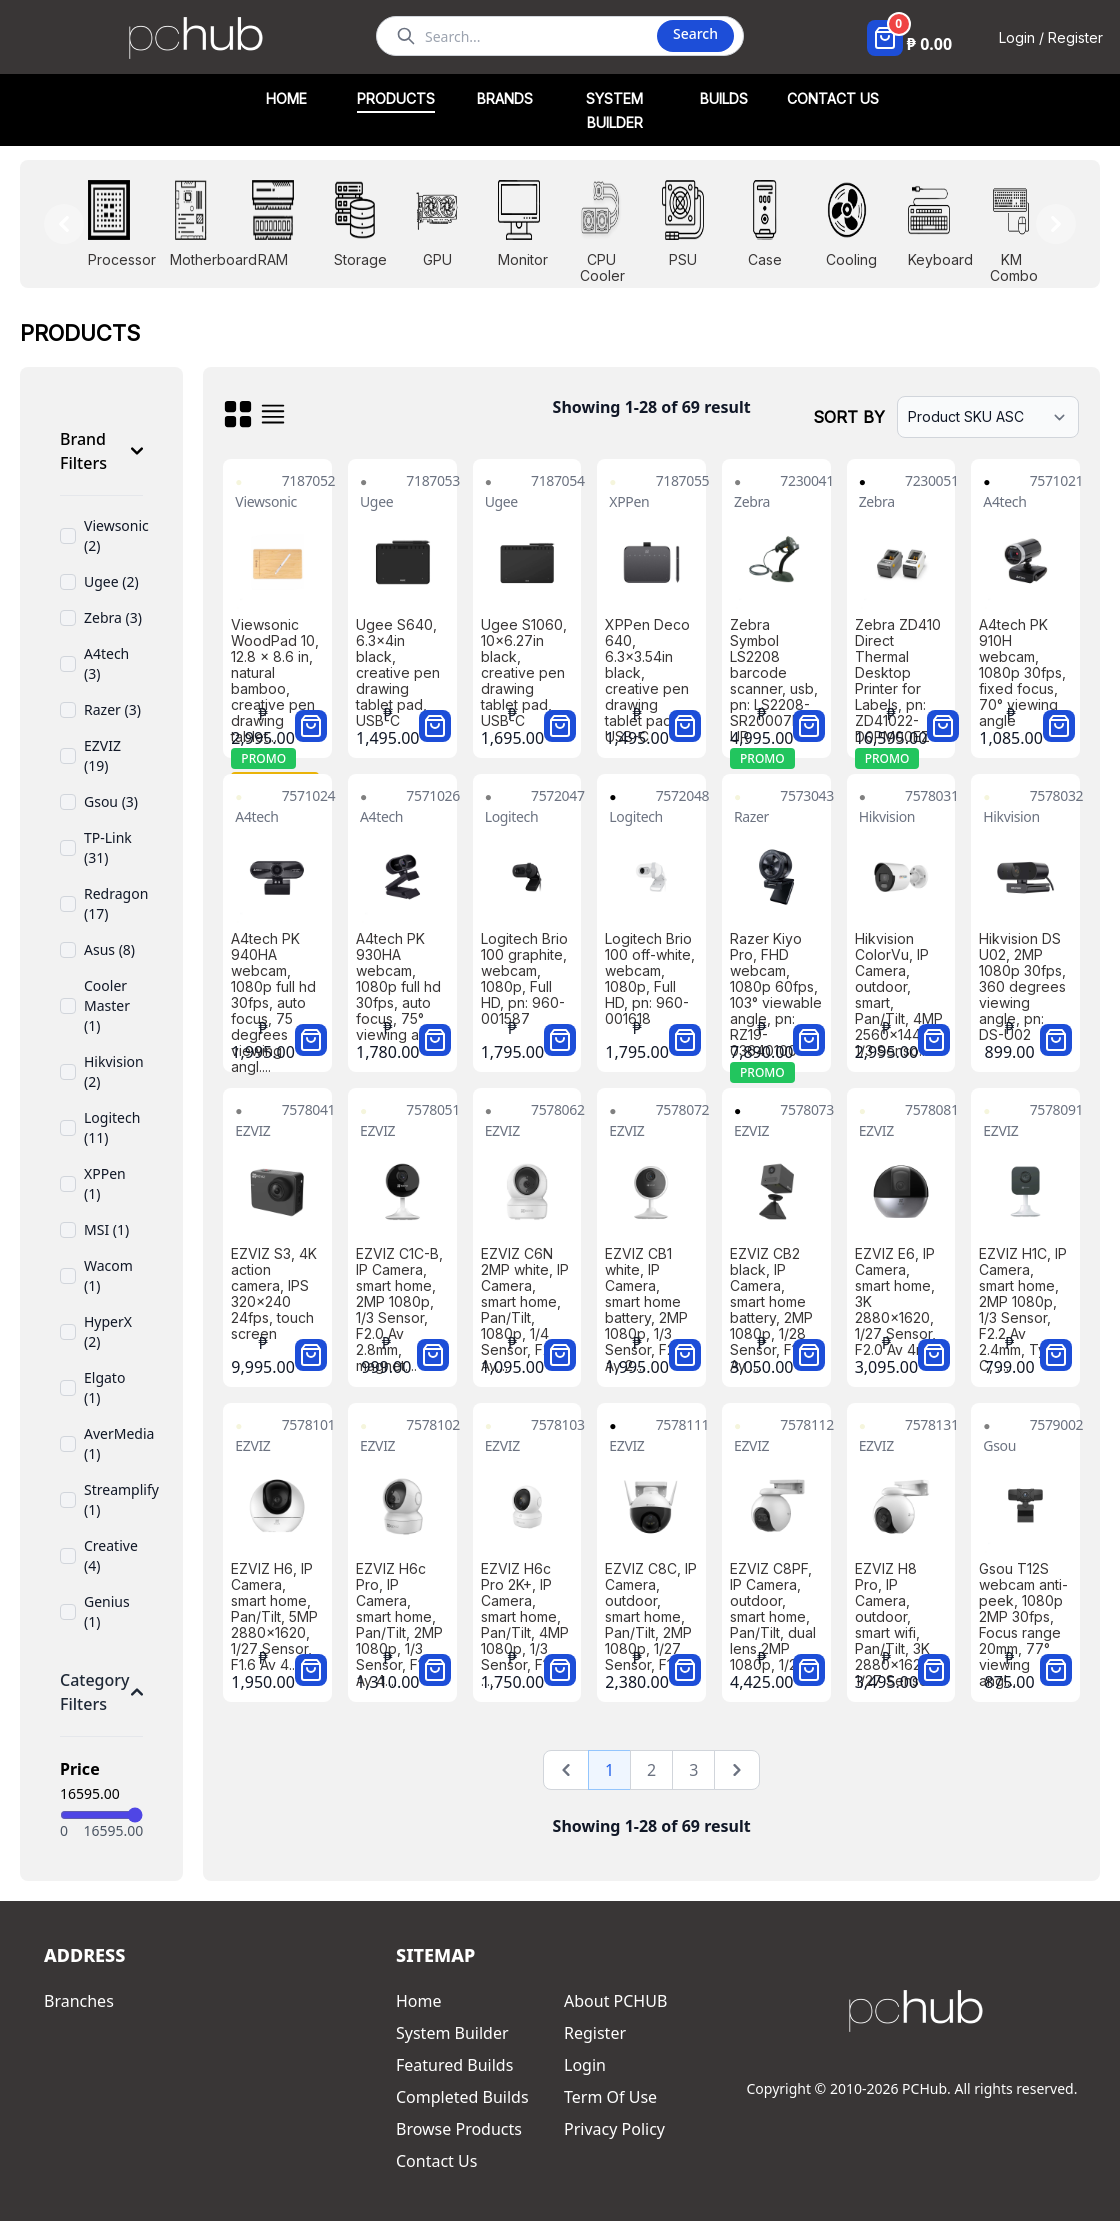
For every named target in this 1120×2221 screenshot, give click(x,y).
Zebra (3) (113, 617)
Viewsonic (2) (116, 535)
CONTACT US (833, 98)
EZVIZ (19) (102, 755)
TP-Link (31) (108, 847)
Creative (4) (111, 1555)
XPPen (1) (105, 1183)
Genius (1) (107, 1611)
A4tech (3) (106, 663)
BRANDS (505, 98)
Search (695, 33)
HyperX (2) (108, 1331)
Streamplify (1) (121, 1499)
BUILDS (724, 98)
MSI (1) (106, 1229)
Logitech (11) (112, 1127)
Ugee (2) (111, 581)
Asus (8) (109, 949)
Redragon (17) (116, 903)
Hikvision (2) (114, 1071)
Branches (79, 2001)
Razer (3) (112, 709)
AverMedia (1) (119, 1443)
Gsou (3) (111, 801)
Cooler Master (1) (107, 1005)
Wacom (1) (108, 1275)
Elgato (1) (104, 1387)
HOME (286, 98)
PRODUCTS (396, 98)
